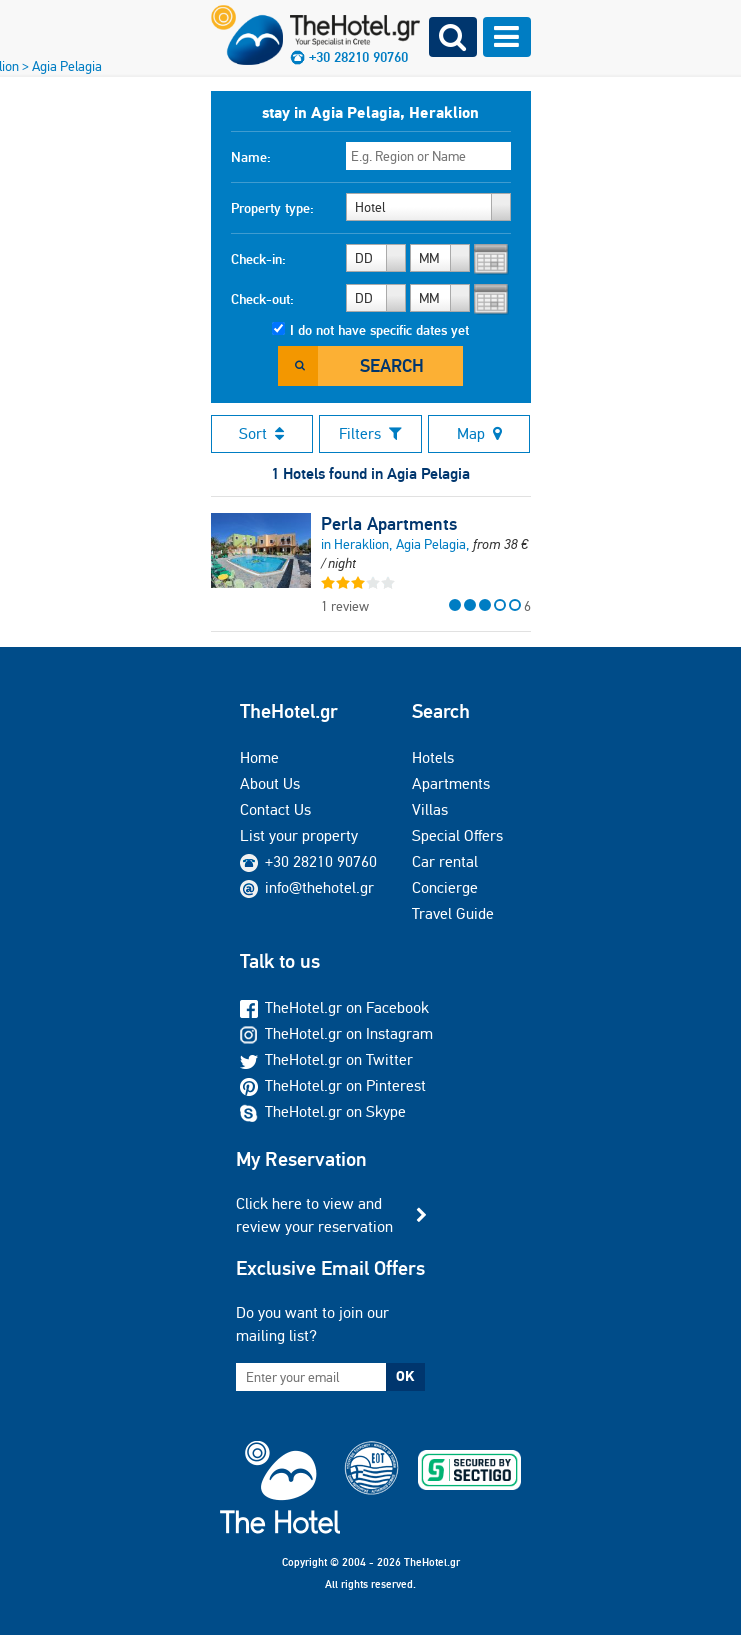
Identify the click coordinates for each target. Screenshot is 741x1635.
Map (479, 433)
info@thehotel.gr (307, 887)
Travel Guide (453, 913)
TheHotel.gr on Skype (323, 1111)
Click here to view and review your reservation (314, 1214)
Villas (430, 809)
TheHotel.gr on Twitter (326, 1059)
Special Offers (457, 835)
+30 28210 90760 (321, 861)
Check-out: (262, 299)
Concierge (445, 887)
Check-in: (258, 259)
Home (259, 757)
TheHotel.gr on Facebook (334, 1007)
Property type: (272, 208)
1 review (345, 606)
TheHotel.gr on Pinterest (333, 1085)
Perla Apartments (389, 524)
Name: (251, 157)
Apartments (451, 783)
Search (392, 365)
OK (405, 1376)
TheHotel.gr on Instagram (336, 1033)
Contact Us (275, 809)
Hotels (433, 757)
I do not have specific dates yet (379, 330)
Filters (370, 433)
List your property (299, 835)
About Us (270, 783)
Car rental (445, 861)
